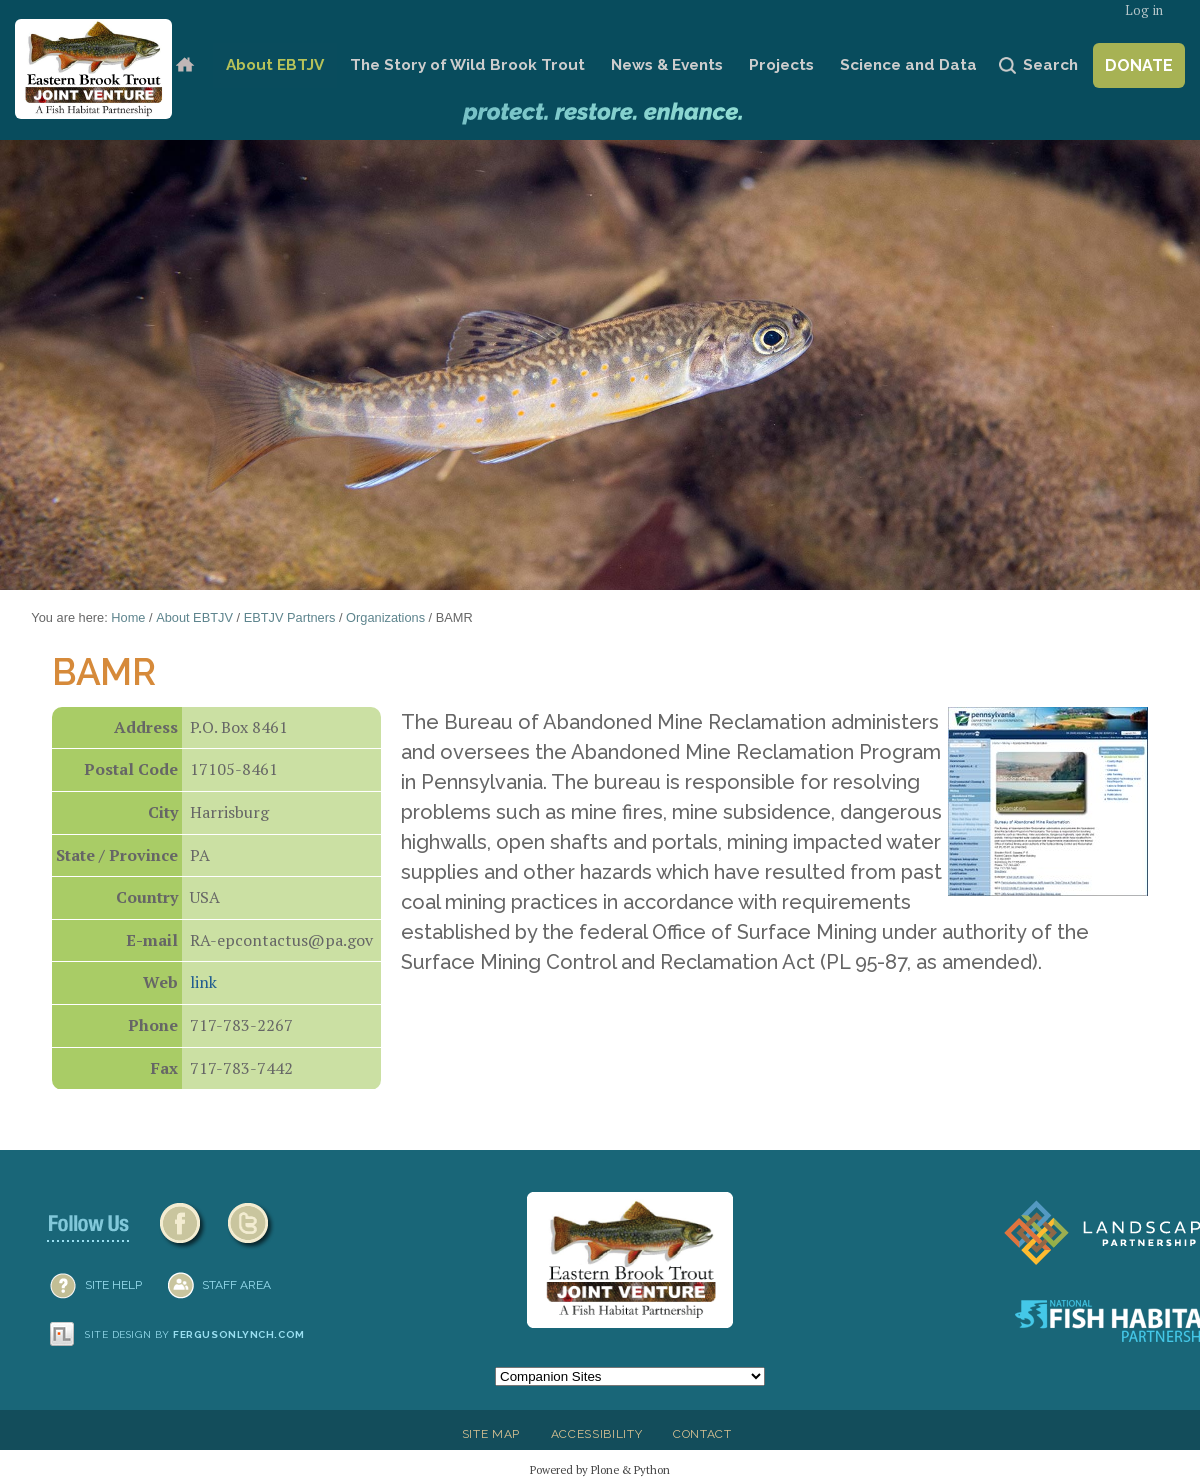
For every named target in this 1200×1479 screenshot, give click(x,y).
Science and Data (908, 65)
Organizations (385, 617)
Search (1050, 65)
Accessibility (597, 1434)
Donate (1139, 65)
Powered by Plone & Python (600, 1469)
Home (184, 65)
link (203, 982)
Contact (702, 1434)
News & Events (667, 65)
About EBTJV (275, 65)
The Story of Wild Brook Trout (467, 65)
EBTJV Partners (290, 617)
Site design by (195, 1334)
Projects (781, 65)
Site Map (491, 1434)
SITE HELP (113, 1285)
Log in (1144, 10)
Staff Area (236, 1285)
